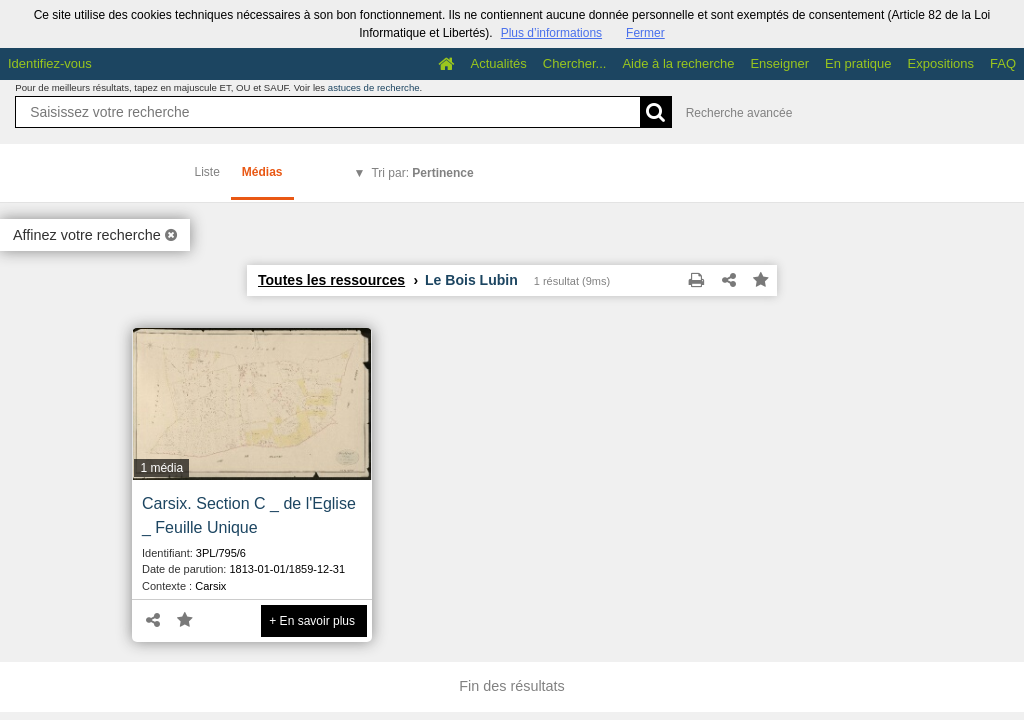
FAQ (1003, 63)
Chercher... (575, 63)
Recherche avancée (739, 113)
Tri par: (422, 173)
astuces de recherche (374, 87)
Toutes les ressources (331, 280)
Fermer (645, 33)
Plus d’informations (551, 33)
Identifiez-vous (50, 63)
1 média (161, 468)
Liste (207, 172)
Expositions (941, 63)
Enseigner (779, 63)
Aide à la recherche (678, 63)
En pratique (858, 63)
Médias (262, 172)
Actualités (498, 63)
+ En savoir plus (312, 621)
